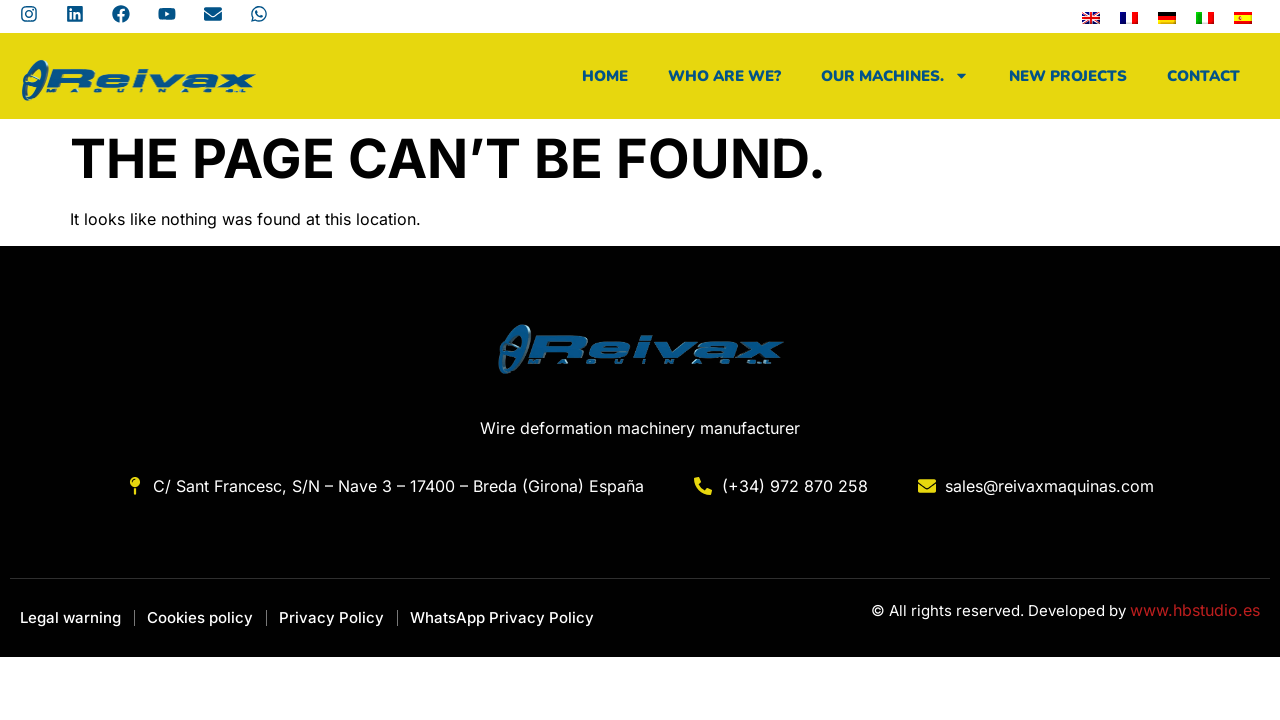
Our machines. (895, 75)
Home (605, 76)
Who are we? (724, 76)
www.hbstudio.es (1195, 610)
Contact (1203, 76)
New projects (1068, 76)
